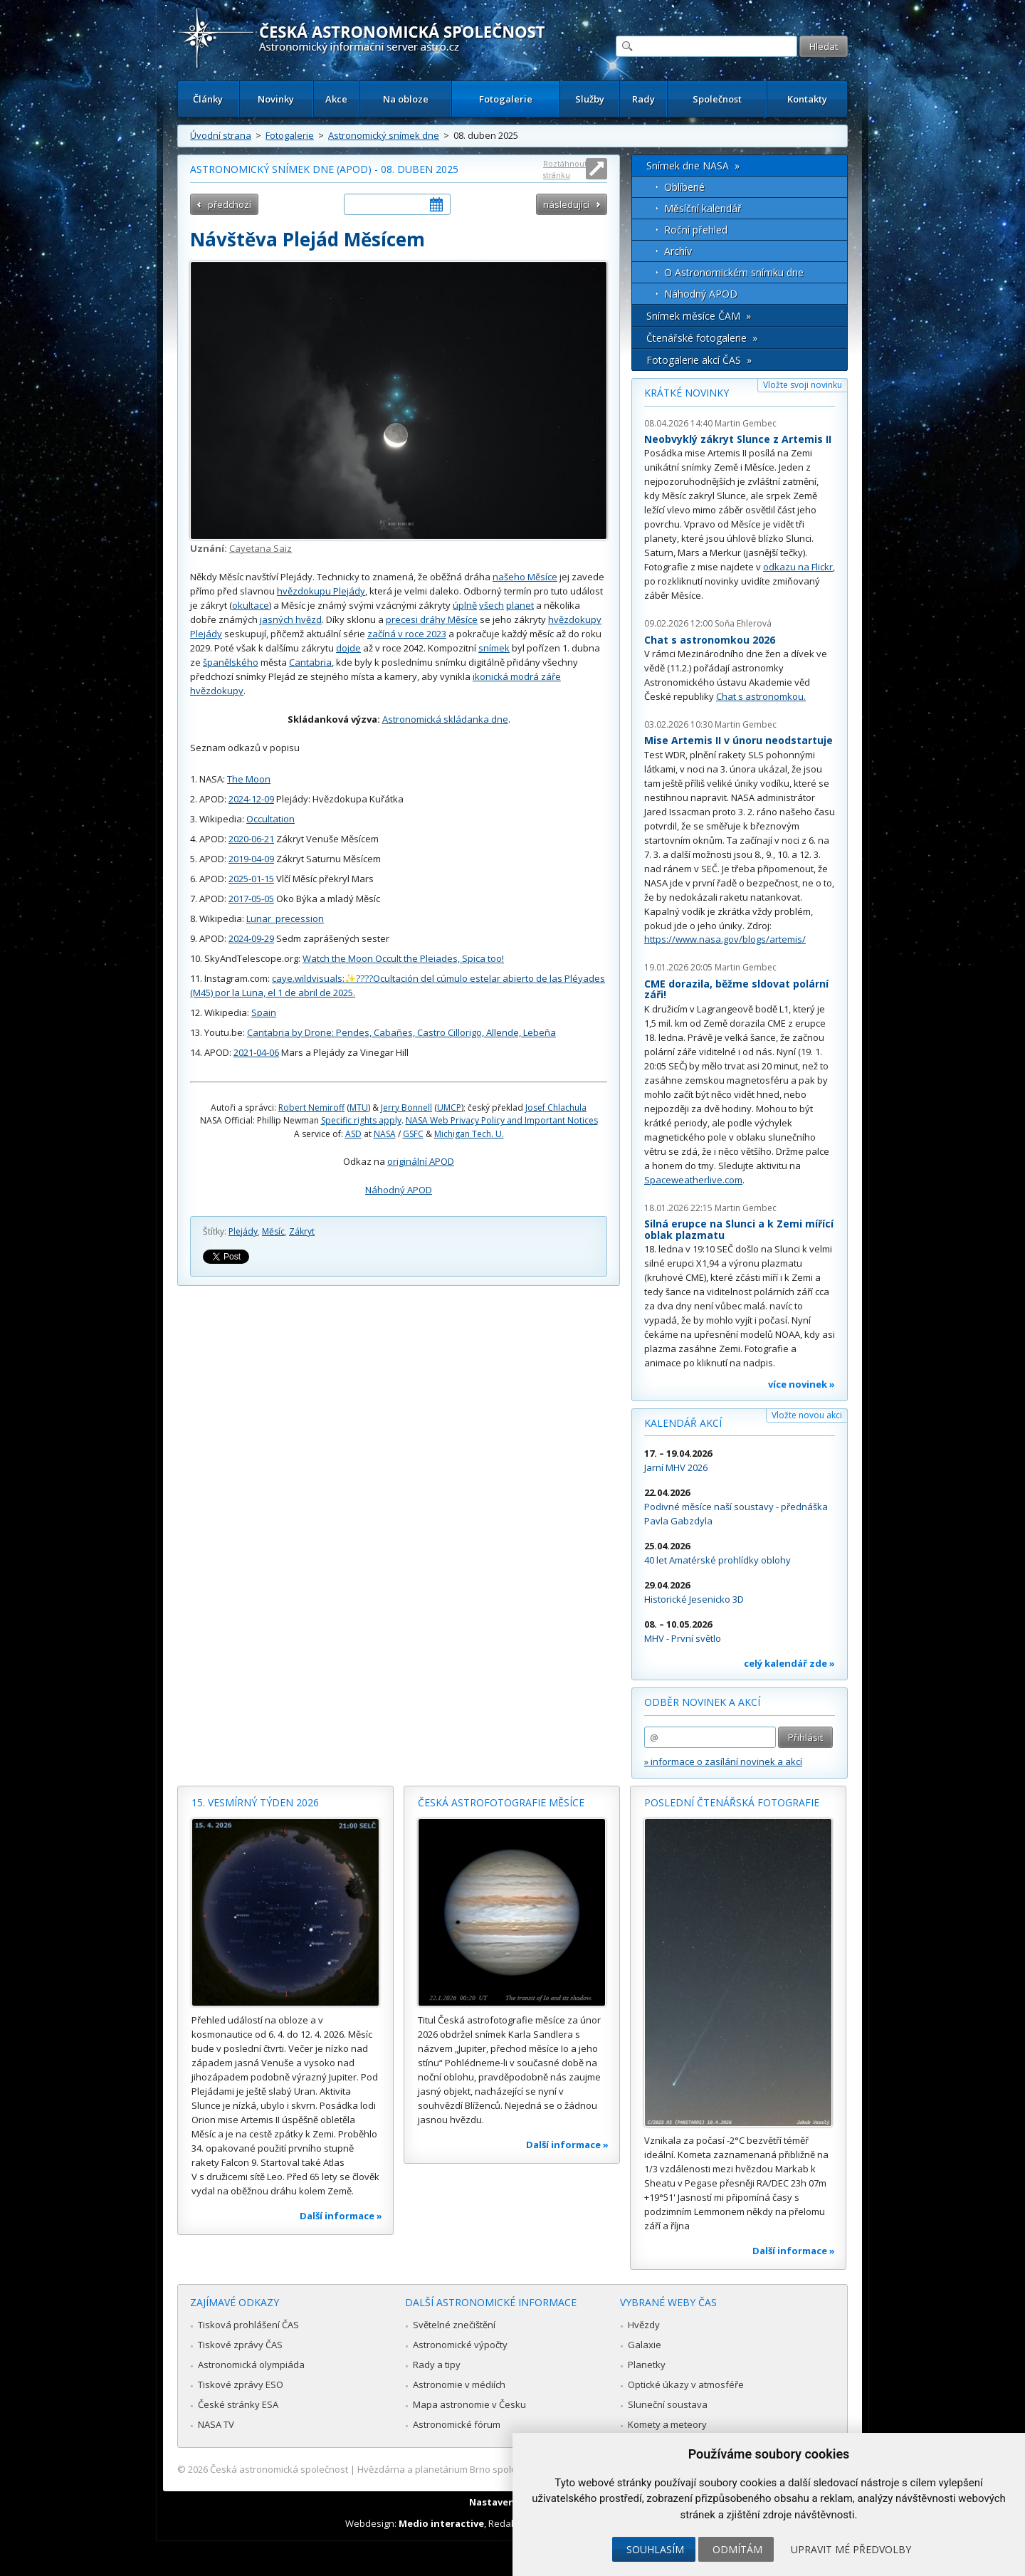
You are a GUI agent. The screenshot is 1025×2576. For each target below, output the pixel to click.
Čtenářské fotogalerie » (701, 338)
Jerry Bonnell (406, 1107)
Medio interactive (441, 2523)
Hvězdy (644, 2324)
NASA (385, 1134)
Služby (589, 99)
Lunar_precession (285, 918)
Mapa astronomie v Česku (469, 2404)
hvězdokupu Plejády (321, 591)
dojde (348, 648)
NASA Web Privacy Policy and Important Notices (502, 1120)
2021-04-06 (256, 1052)
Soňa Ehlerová (743, 623)
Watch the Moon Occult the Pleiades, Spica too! (403, 958)
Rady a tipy (437, 2364)
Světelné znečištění (454, 2324)
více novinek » (801, 1384)
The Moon (248, 779)
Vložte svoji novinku (802, 385)
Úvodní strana (220, 135)
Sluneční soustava (668, 2404)
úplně (465, 605)
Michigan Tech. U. (469, 1134)
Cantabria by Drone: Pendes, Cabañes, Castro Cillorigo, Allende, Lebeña (401, 1032)
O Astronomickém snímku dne (734, 272)
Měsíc (273, 1231)
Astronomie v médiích (459, 2384)
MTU (358, 1107)
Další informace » (341, 2215)
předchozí (229, 204)
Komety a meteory (667, 2424)
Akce (336, 99)
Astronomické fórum (456, 2424)
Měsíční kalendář (703, 208)
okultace (250, 605)
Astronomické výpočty (460, 2344)
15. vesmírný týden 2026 (255, 1802)
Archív (678, 251)
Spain (263, 1012)
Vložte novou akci (807, 1415)
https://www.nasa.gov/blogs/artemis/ (725, 939)
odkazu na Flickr (798, 566)
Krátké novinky (686, 392)
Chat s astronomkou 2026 (709, 639)
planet (520, 605)
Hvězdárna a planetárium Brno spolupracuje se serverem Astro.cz (500, 2469)
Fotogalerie (505, 99)
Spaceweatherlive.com (693, 1179)
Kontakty (807, 99)
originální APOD (420, 1161)
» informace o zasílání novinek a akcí (723, 1761)
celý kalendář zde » (789, 1663)
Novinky (276, 99)
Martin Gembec (746, 423)
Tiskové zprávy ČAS (240, 2344)
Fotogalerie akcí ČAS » (699, 360)
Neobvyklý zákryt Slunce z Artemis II (737, 439)
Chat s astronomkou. (761, 696)
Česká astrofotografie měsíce (501, 1802)
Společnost (717, 99)
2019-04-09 (251, 858)
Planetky (647, 2364)
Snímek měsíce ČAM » (698, 316)
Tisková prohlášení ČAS (248, 2324)
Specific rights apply (361, 1120)
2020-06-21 (251, 838)
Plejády (243, 1231)
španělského (230, 662)
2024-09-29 (251, 938)
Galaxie (644, 2344)
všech (491, 605)
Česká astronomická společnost (279, 2469)
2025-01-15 (251, 878)
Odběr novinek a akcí (702, 1702)
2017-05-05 (251, 898)
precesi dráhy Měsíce (432, 619)
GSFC (413, 1134)
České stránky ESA (238, 2404)
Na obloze (406, 99)
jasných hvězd (291, 619)
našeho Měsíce (525, 576)
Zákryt (302, 1231)
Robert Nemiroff (311, 1107)
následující (566, 204)
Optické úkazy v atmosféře (686, 2384)
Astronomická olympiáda (251, 2364)
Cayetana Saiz (260, 548)
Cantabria (310, 662)
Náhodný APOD (398, 1189)
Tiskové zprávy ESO (240, 2384)
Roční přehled (695, 229)
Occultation (270, 818)
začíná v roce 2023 (406, 633)
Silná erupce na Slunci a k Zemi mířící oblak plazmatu (739, 1229)
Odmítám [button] (737, 2549)
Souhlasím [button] (655, 2549)
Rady (643, 99)
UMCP (449, 1107)
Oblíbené (684, 187)
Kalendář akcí (683, 1423)
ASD (353, 1134)
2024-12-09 (251, 798)
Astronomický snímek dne (383, 135)
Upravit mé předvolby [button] (851, 2549)
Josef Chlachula (556, 1107)
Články (208, 99)
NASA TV (216, 2424)
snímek (494, 648)
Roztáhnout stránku (565, 169)
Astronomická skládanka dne (445, 719)
